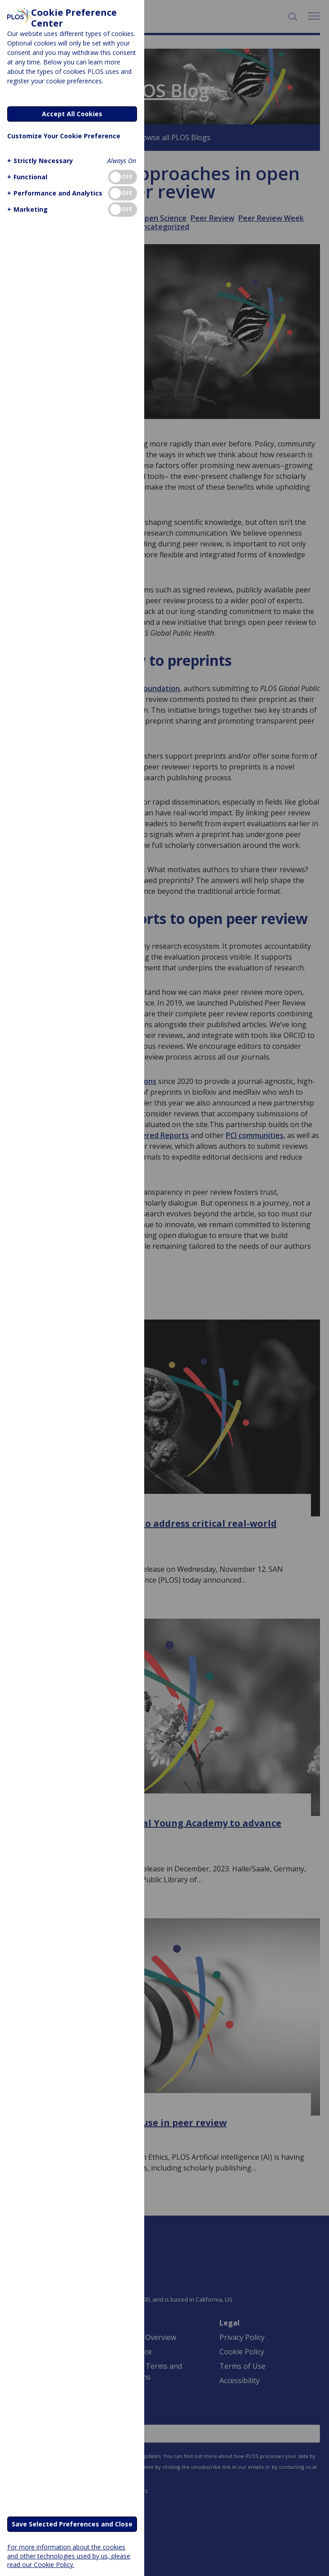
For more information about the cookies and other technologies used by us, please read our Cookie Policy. (68, 2555)
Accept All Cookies (72, 113)
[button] (39, 160)
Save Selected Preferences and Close (72, 2524)
